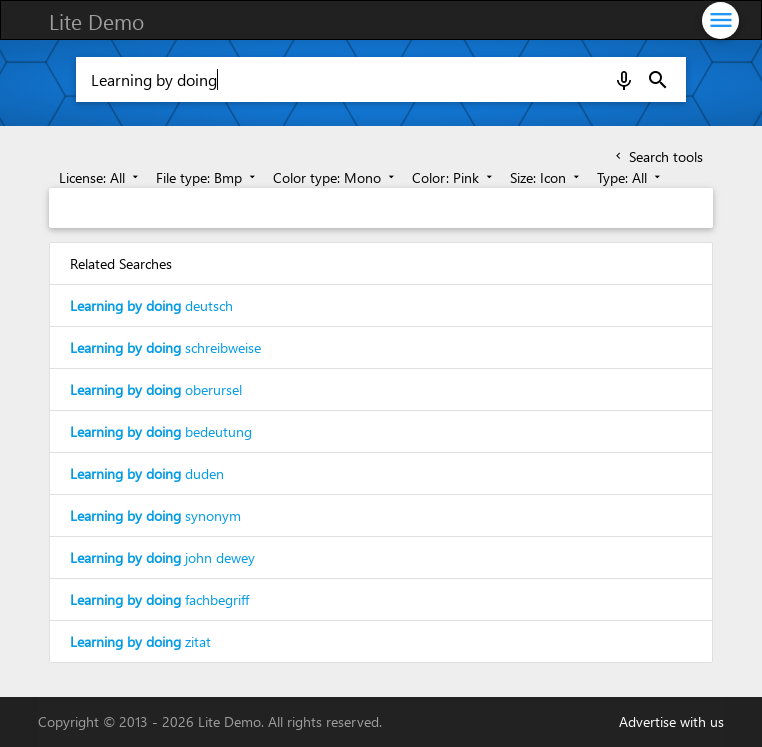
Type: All (630, 177)
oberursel (156, 389)
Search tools (657, 156)
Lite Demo (96, 21)
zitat (140, 641)
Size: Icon (546, 177)
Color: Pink (454, 177)
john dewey (162, 557)
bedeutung (161, 431)
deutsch (151, 305)
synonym (155, 515)
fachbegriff (159, 599)
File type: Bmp (207, 177)
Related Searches (121, 263)
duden (147, 473)
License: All (100, 177)
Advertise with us (671, 721)
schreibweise (165, 347)
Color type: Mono (335, 177)
